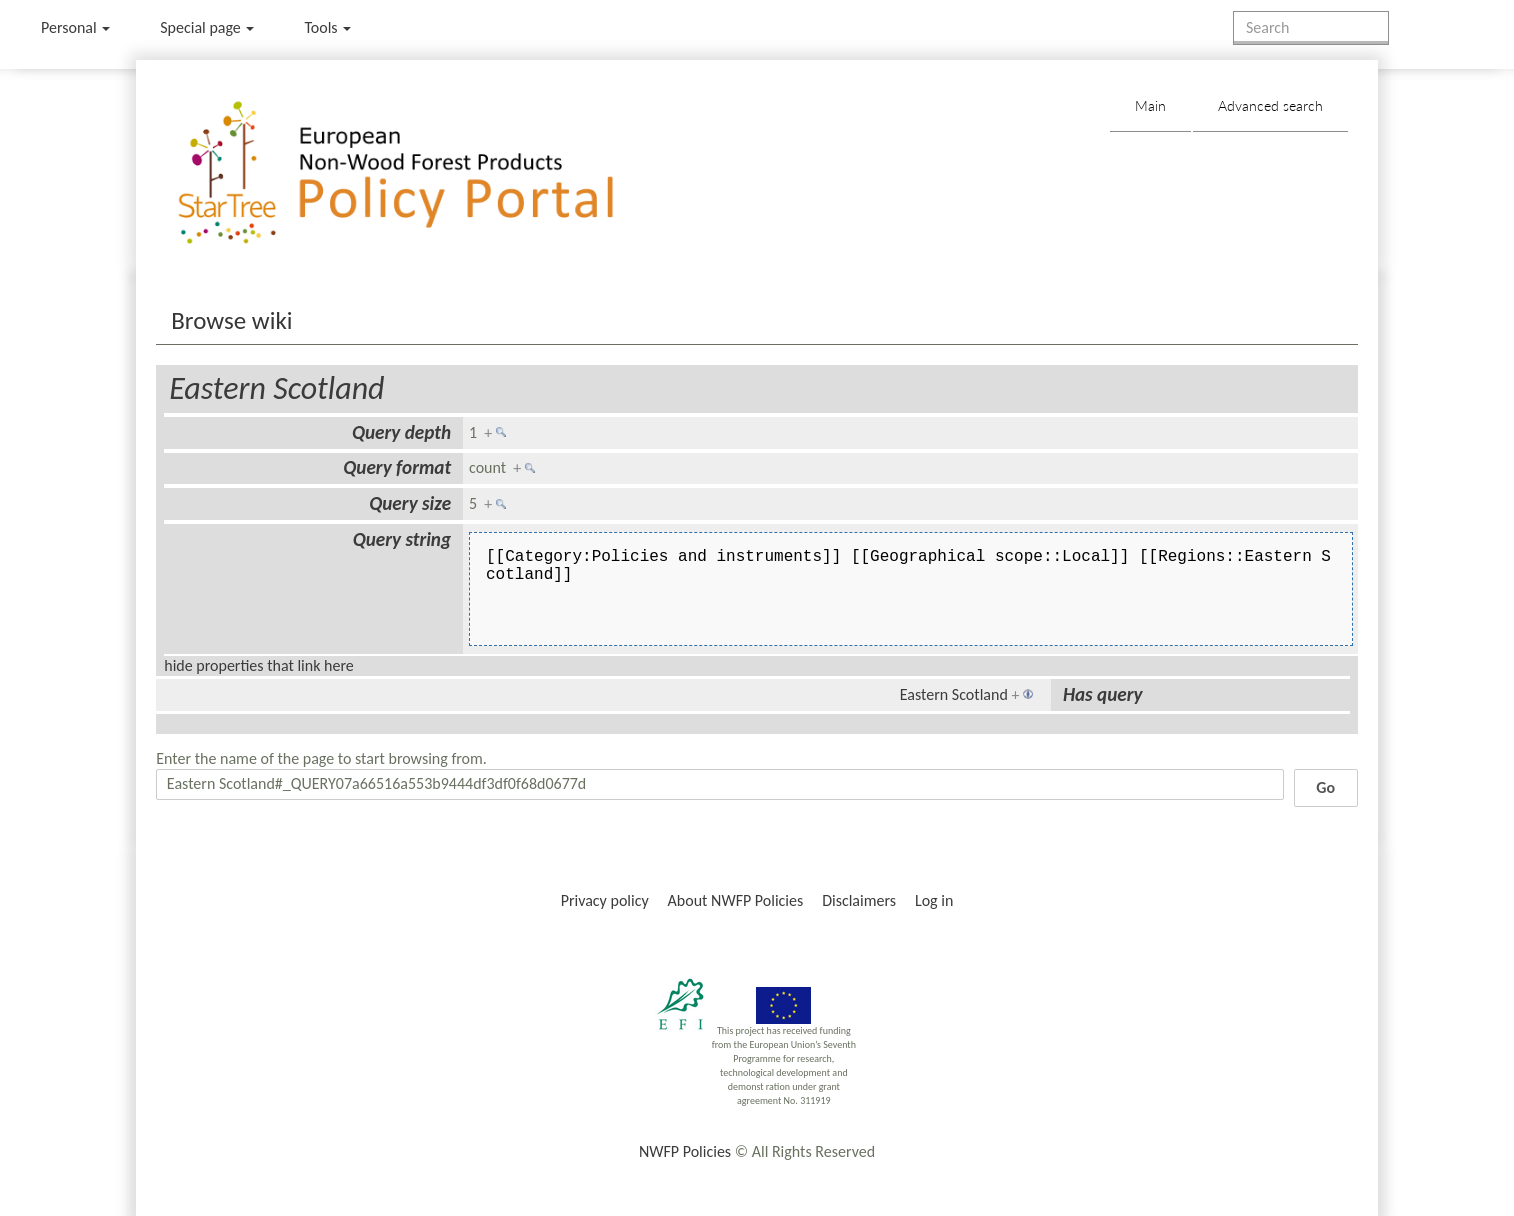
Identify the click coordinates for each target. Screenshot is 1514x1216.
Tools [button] (327, 27)
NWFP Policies (685, 1151)
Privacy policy (605, 900)
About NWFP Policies (736, 900)
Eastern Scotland (276, 388)
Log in (934, 900)
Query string (402, 539)
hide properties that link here (259, 665)
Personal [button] (75, 27)
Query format (397, 467)
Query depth (401, 432)
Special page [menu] (207, 27)
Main (1150, 105)
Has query (1103, 694)
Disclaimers (859, 900)
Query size (410, 503)
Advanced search (1270, 105)
